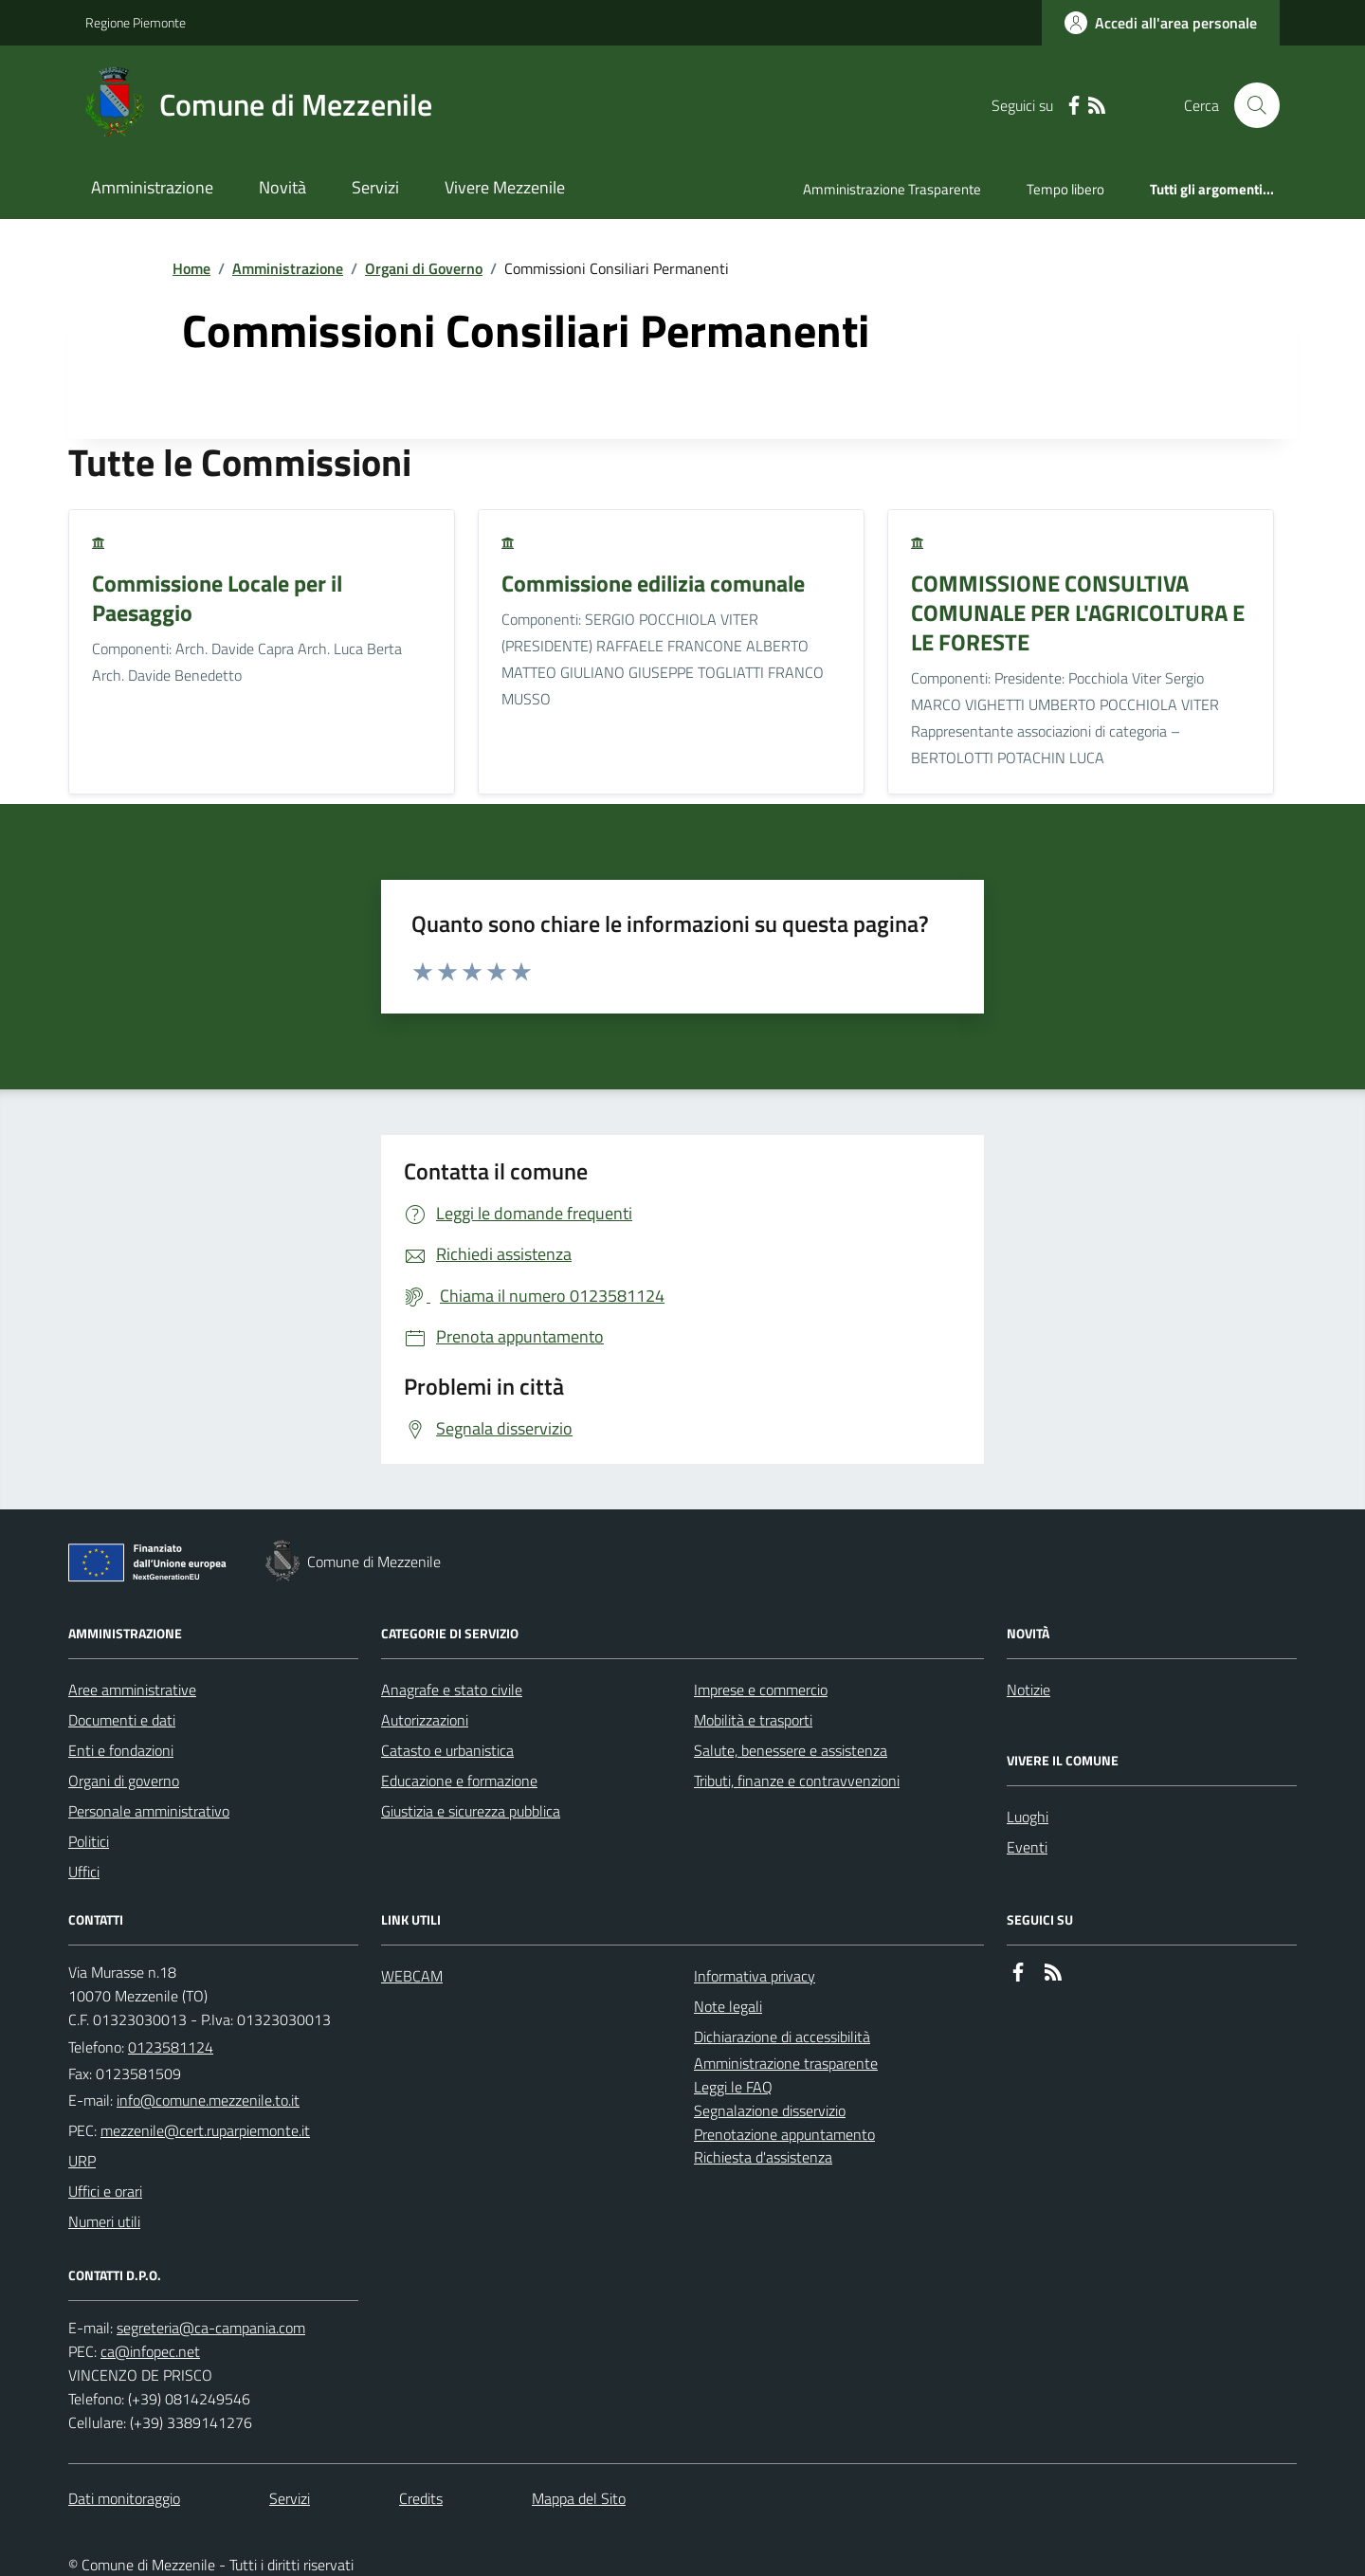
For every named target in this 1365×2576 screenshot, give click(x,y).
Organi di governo (123, 1780)
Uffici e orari (105, 2191)
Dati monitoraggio (124, 2498)
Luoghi (1027, 1816)
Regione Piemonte (135, 22)
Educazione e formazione (459, 1780)
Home (191, 268)
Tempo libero (1065, 189)
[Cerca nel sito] (1249, 105)
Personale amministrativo (148, 1811)
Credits (421, 2498)
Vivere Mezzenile (505, 187)
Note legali (728, 2006)
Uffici (84, 1871)
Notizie (1028, 1689)
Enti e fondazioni (120, 1750)
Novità (282, 187)
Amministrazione (152, 187)
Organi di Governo (423, 268)
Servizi (375, 187)
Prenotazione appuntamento (784, 2134)
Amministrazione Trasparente (892, 189)
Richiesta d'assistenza (763, 2157)
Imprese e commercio (761, 1689)
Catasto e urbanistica (447, 1750)
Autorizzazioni (424, 1719)
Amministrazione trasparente (786, 2063)
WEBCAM (412, 1975)
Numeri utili (104, 2221)
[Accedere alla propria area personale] (1161, 23)
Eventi (1027, 1847)
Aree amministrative (132, 1689)
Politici (88, 1841)
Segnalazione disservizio (770, 2110)
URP (82, 2160)
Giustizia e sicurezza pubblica (470, 1811)
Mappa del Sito (579, 2498)
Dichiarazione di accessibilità (782, 2036)
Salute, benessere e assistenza (790, 1750)
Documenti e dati (121, 1719)
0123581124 (170, 2047)
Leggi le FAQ (733, 2086)
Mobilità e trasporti (753, 1719)
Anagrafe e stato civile (451, 1689)
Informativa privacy (754, 1975)
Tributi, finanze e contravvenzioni (797, 1780)
